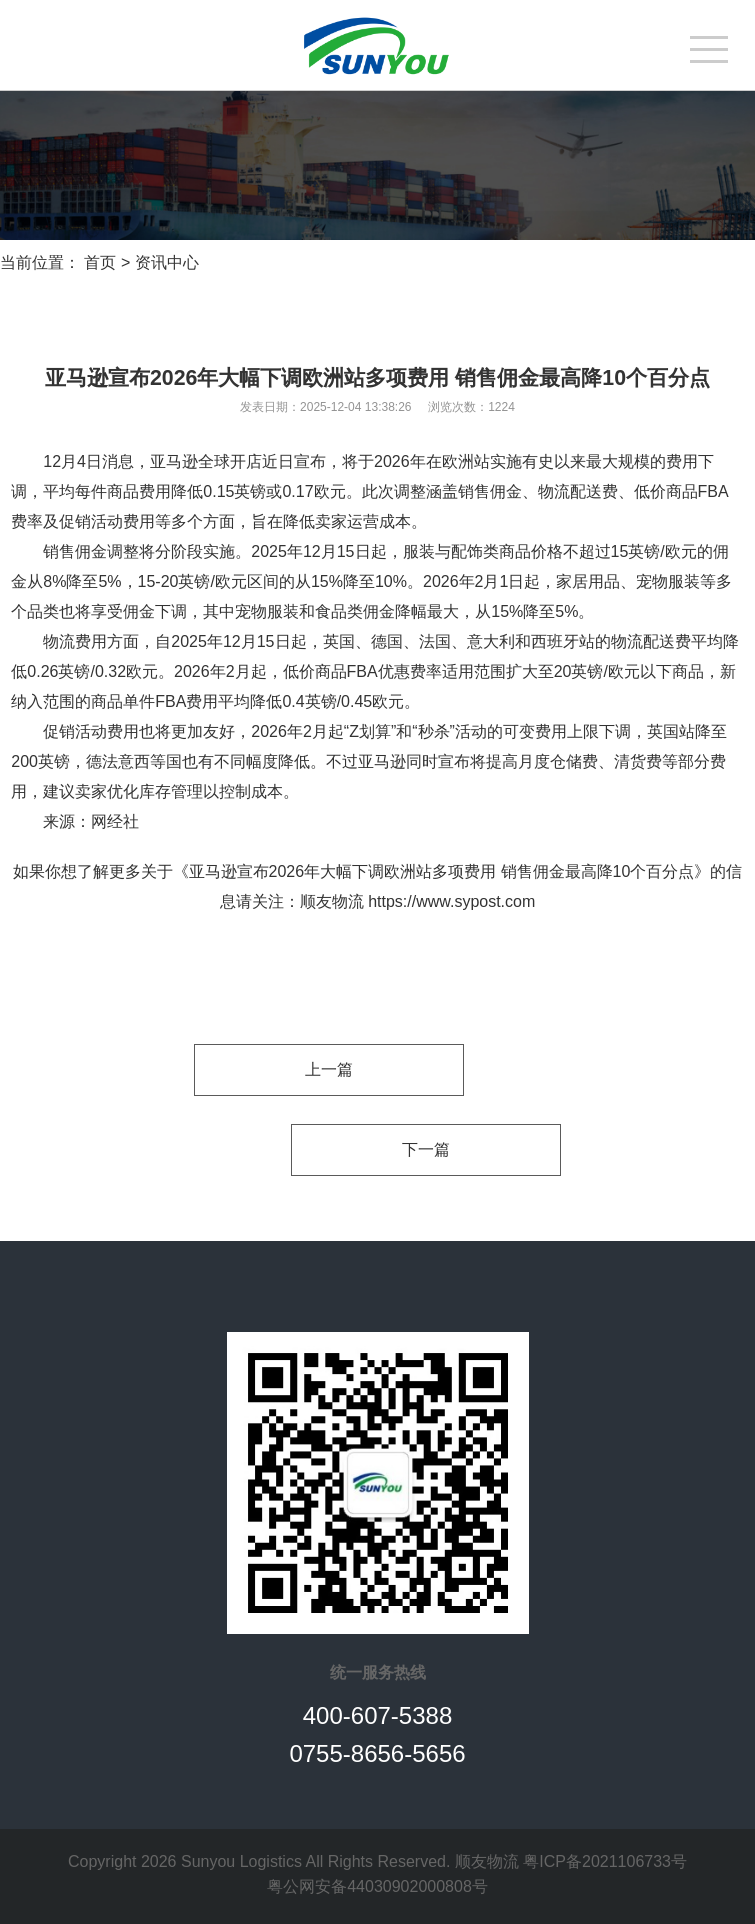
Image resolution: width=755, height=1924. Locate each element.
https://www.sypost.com (451, 901)
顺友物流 (332, 901)
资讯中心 (167, 262)
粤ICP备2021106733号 (605, 1861)
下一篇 (426, 1149)
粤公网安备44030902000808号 (377, 1886)
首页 (100, 262)
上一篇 (329, 1069)
